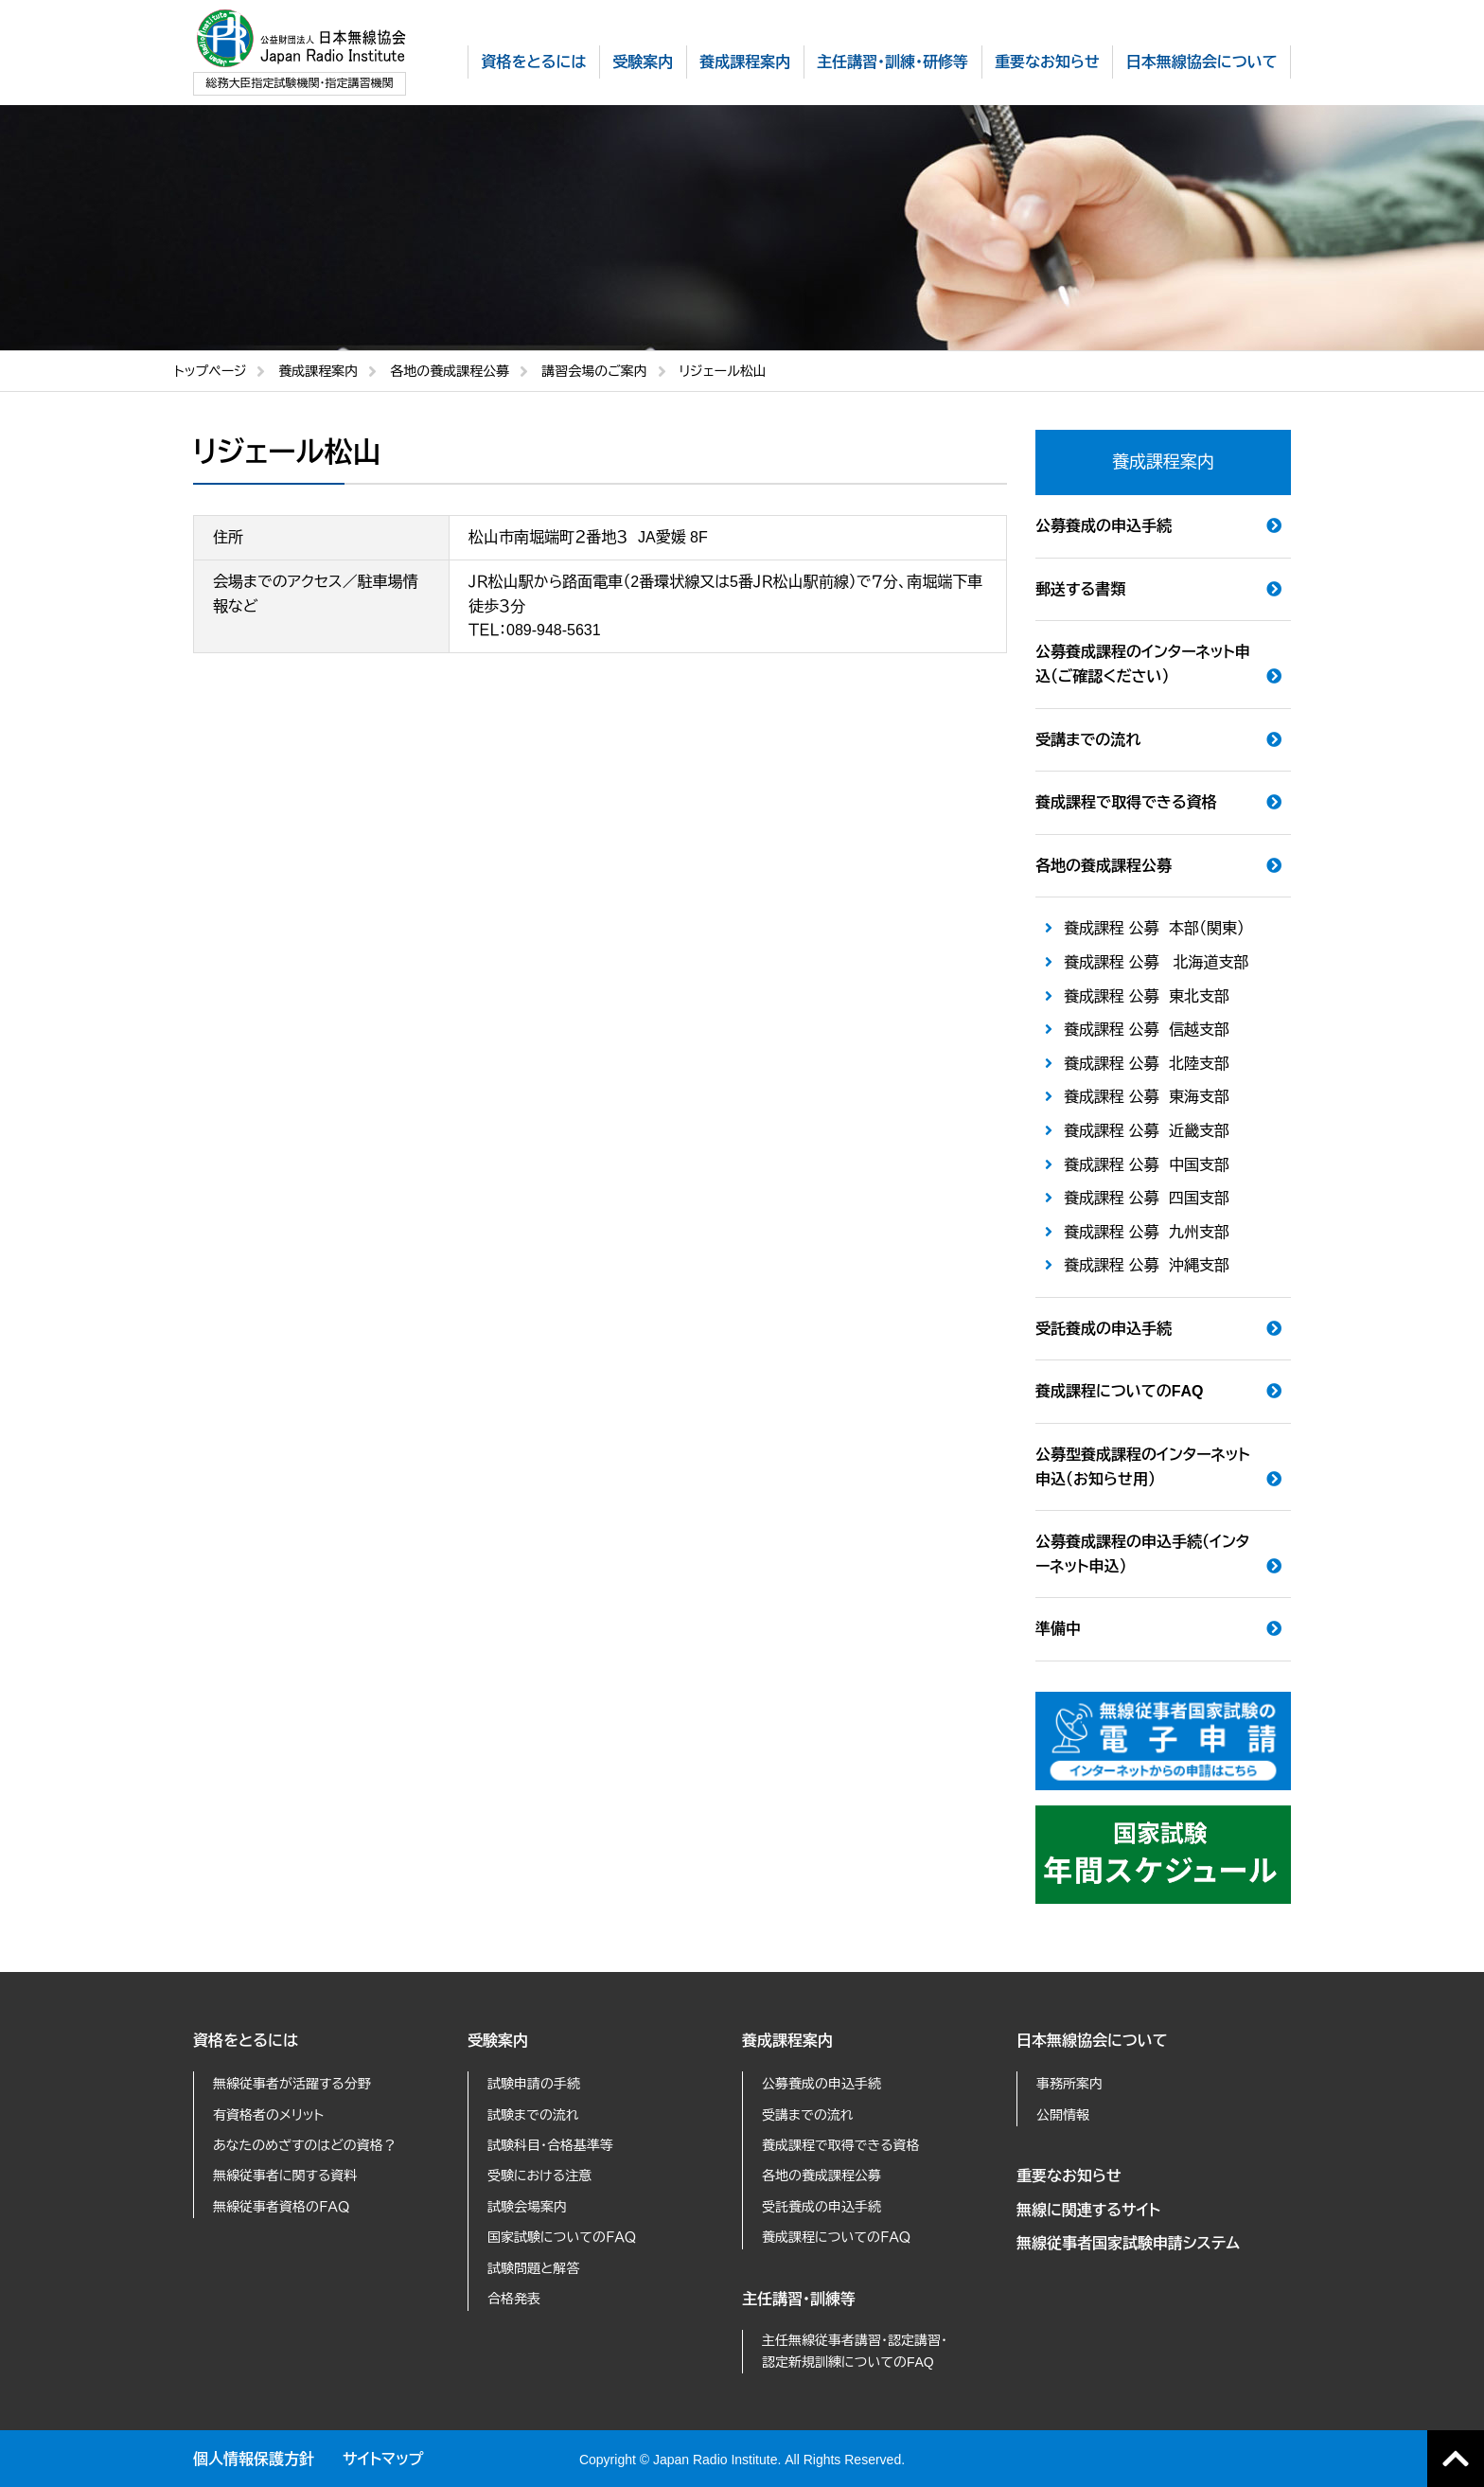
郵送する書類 (1080, 589)
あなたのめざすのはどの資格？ (305, 2145)
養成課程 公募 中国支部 (1146, 1165)
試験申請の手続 (533, 2083)
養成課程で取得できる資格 (1126, 802)
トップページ (210, 371)
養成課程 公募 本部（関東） (1154, 928)
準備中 (1058, 1629)
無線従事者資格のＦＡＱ (281, 2206)
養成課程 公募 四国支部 (1146, 1198)
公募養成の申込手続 (1103, 526)
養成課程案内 (318, 371)
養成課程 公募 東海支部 (1146, 1097)
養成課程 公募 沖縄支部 (1146, 1265)
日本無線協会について (1092, 2041)
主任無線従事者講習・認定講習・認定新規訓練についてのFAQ (854, 2351)
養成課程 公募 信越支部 (1146, 1029)
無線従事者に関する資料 (285, 2175)
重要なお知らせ (1069, 2176)
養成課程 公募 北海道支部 (1156, 962)
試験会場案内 (527, 2206)
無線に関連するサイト (1088, 2210)
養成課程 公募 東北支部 (1146, 996)
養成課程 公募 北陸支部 (1146, 1064)
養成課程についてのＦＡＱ (836, 2237)
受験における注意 (539, 2175)
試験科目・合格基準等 (550, 2145)
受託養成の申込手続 (1103, 1329)
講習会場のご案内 (594, 371)
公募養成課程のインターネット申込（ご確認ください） (1142, 664)
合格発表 (513, 2298)
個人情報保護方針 (253, 2459)
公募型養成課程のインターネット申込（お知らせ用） (1142, 1467)
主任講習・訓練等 (799, 2299)
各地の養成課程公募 (449, 371)
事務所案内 (1069, 2083)
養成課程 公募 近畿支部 (1146, 1131)
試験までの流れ (533, 2115)
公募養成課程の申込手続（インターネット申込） (1142, 1554)
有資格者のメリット (268, 2115)
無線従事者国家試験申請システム (1128, 2243)
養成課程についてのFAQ (1119, 1391)
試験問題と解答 (533, 2268)
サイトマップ (383, 2459)
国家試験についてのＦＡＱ (561, 2237)
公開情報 (1062, 2115)
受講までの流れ (1087, 740)
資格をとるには (245, 2041)
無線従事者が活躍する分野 (292, 2083)
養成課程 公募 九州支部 (1146, 1232)
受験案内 (498, 2041)
